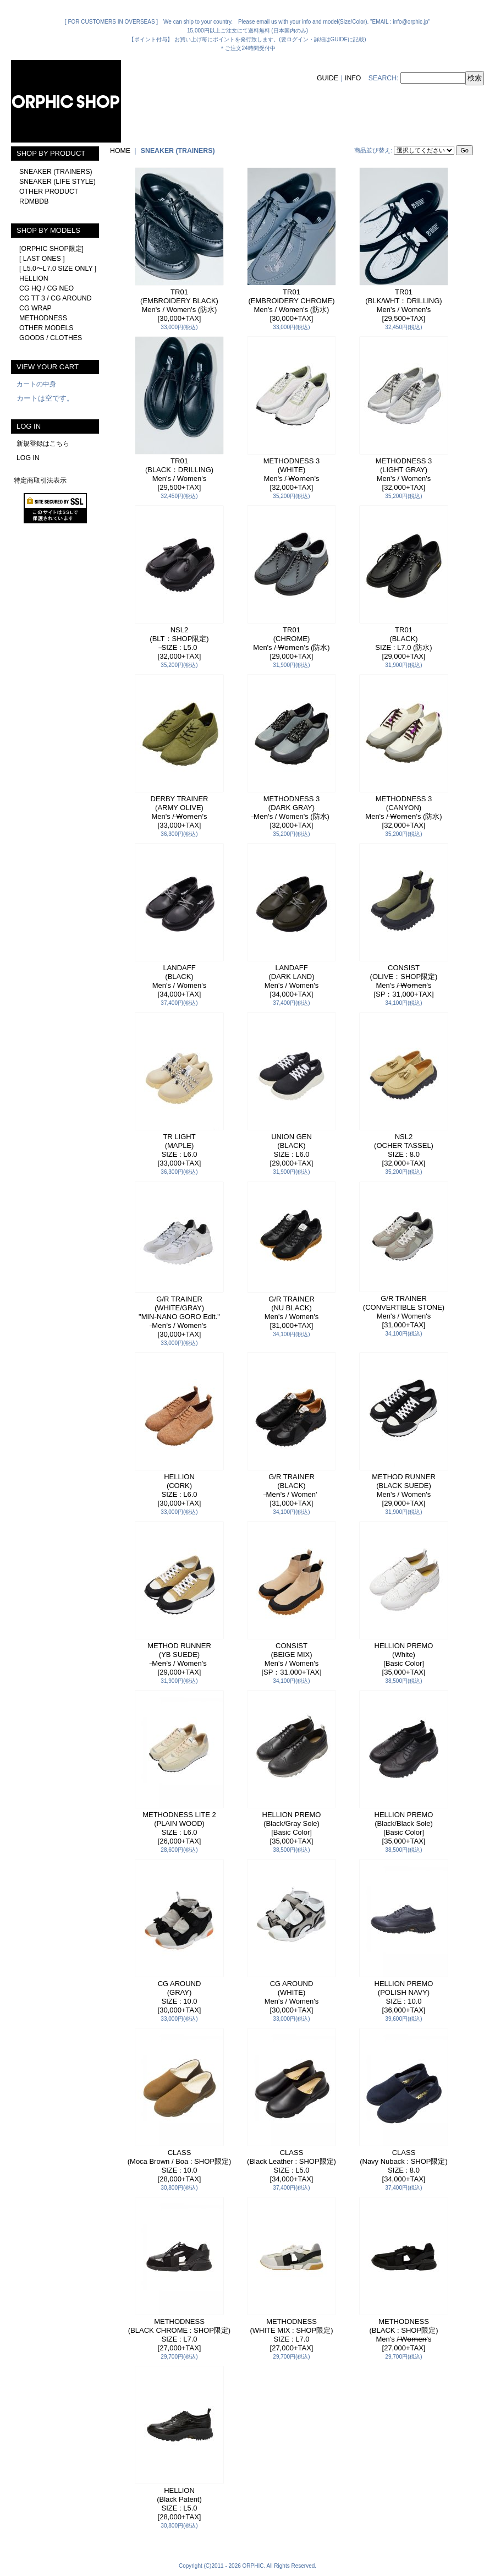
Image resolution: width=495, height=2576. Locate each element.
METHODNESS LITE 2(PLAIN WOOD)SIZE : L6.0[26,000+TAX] (179, 1828)
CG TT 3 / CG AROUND (55, 298)
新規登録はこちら (42, 443)
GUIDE (327, 78)
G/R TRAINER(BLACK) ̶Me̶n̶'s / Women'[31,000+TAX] (291, 1490)
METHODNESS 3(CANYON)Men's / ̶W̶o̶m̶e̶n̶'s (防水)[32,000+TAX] (403, 812)
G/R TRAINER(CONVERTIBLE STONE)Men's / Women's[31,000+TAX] (403, 1311)
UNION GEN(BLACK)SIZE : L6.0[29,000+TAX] (292, 1150)
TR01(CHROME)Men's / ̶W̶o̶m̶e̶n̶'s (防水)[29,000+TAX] (291, 643)
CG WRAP (35, 308)
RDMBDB (33, 201)
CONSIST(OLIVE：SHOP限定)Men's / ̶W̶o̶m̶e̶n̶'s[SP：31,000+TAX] (404, 981)
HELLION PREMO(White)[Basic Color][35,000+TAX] (404, 1659)
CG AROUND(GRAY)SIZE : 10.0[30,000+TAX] (179, 1996)
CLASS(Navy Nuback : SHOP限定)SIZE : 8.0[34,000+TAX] (404, 2165)
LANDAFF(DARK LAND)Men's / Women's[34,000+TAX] (292, 981)
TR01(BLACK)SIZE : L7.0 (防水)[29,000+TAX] (403, 643)
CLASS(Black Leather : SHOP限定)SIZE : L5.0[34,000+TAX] (291, 2165)
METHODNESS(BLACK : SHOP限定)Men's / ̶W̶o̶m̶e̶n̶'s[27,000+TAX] (404, 2334)
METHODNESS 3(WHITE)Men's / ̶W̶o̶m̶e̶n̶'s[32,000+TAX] (291, 474)
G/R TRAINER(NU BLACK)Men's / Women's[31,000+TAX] (292, 1312)
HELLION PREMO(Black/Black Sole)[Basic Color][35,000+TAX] (404, 1828)
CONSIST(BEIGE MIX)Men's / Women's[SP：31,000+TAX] (291, 1659)
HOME (120, 151)
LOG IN (28, 458)
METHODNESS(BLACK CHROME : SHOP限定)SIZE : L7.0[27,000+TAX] (179, 2334)
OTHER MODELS (46, 328)
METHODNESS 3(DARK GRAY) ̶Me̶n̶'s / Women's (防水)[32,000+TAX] (291, 812)
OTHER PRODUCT (48, 191)
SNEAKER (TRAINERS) (55, 172)
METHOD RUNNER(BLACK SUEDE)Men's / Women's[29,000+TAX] (404, 1490)
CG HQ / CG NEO (46, 288)
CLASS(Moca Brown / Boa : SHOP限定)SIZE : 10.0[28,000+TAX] (180, 2165)
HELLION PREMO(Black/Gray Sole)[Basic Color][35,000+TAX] (291, 1828)
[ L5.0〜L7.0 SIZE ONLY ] (57, 268)
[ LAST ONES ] (42, 258)
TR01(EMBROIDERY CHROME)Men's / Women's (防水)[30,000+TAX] (292, 305)
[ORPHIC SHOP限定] (51, 249)
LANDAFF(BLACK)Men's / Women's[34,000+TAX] (179, 981)
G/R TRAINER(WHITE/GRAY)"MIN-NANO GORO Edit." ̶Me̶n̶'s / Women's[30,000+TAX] (179, 1316)
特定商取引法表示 (40, 480)
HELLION (33, 278)
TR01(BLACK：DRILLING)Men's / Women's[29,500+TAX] (179, 474)
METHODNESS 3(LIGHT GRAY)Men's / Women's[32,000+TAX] (404, 474)
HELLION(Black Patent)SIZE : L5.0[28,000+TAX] (179, 2503)
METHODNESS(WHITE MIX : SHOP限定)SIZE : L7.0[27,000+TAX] (291, 2334)
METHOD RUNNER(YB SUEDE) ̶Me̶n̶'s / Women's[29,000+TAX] (179, 1659)
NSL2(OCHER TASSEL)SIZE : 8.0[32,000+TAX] (403, 1150)
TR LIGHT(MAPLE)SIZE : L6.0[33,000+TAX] (179, 1150)
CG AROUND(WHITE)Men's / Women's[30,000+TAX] (292, 1996)
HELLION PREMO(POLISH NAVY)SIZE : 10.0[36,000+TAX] (404, 1996)
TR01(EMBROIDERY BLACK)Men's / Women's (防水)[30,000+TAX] (179, 305)
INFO (353, 78)
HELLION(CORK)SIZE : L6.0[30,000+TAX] (179, 1490)
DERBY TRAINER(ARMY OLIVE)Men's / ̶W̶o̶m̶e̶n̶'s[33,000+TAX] (179, 812)
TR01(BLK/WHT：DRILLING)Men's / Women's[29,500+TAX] (403, 305)
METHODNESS (43, 318)
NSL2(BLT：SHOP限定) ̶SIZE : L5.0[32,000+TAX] (179, 643)
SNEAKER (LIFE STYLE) (57, 181)
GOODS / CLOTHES (50, 338)
